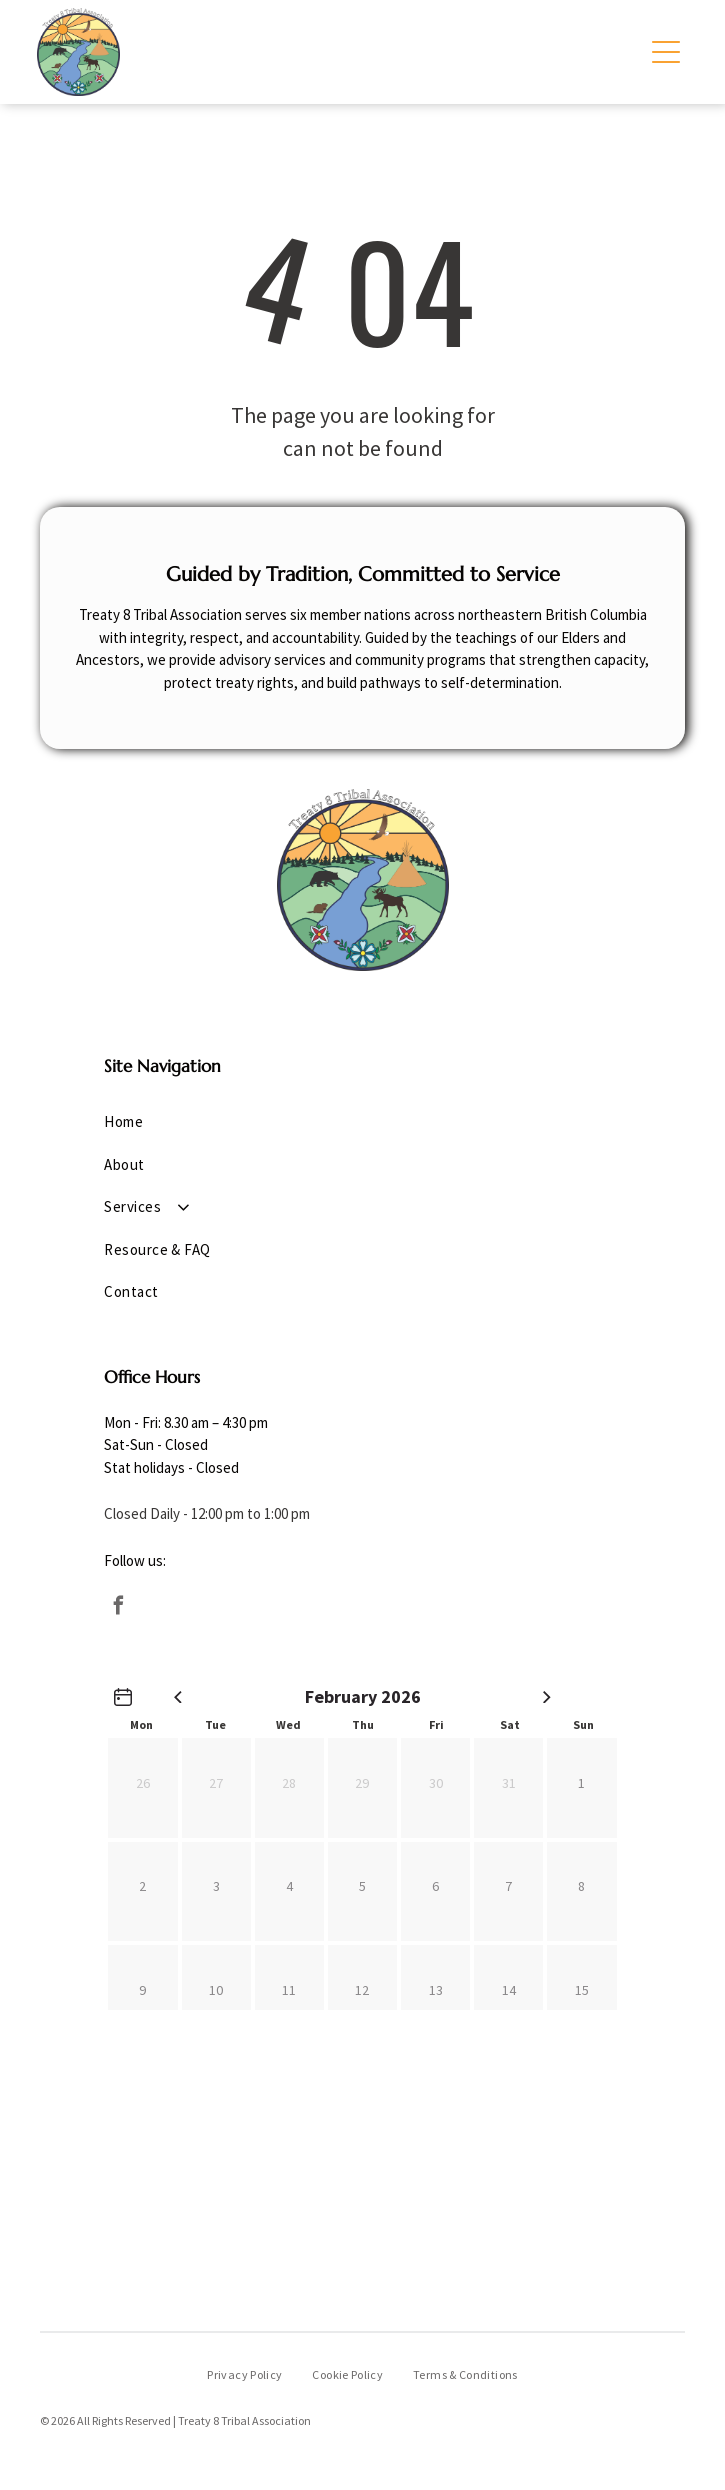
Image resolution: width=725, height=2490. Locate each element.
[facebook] (118, 1608)
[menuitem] (362, 1122)
